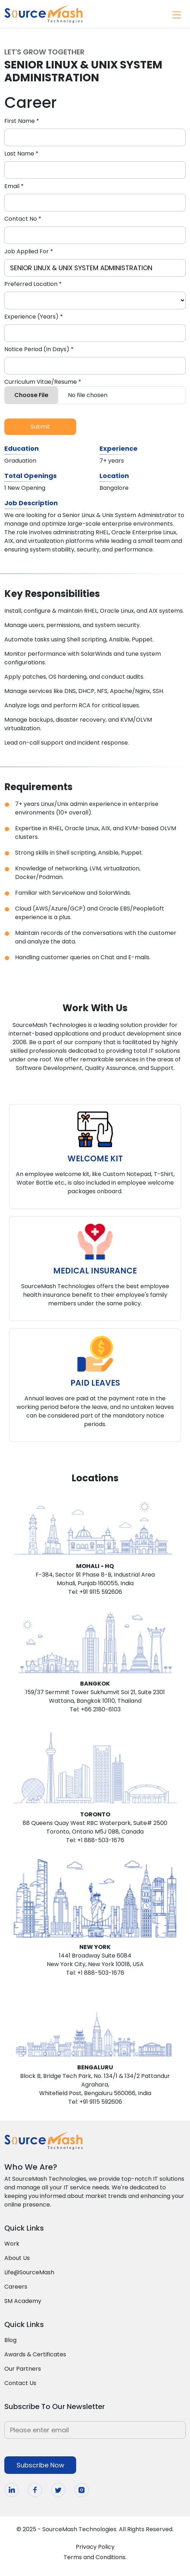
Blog (10, 2340)
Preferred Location (33, 284)
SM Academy (22, 2301)
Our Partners (22, 2369)
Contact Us (20, 2383)
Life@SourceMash (29, 2272)
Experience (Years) (33, 316)
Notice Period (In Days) (39, 349)
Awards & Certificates (35, 2354)
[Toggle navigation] (176, 14)
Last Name (21, 153)
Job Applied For (28, 251)
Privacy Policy (95, 2547)
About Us (17, 2258)
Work (11, 2244)
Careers (15, 2287)
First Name (21, 121)
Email (14, 186)
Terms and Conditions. (95, 2557)
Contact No (22, 219)
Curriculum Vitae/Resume (42, 382)
